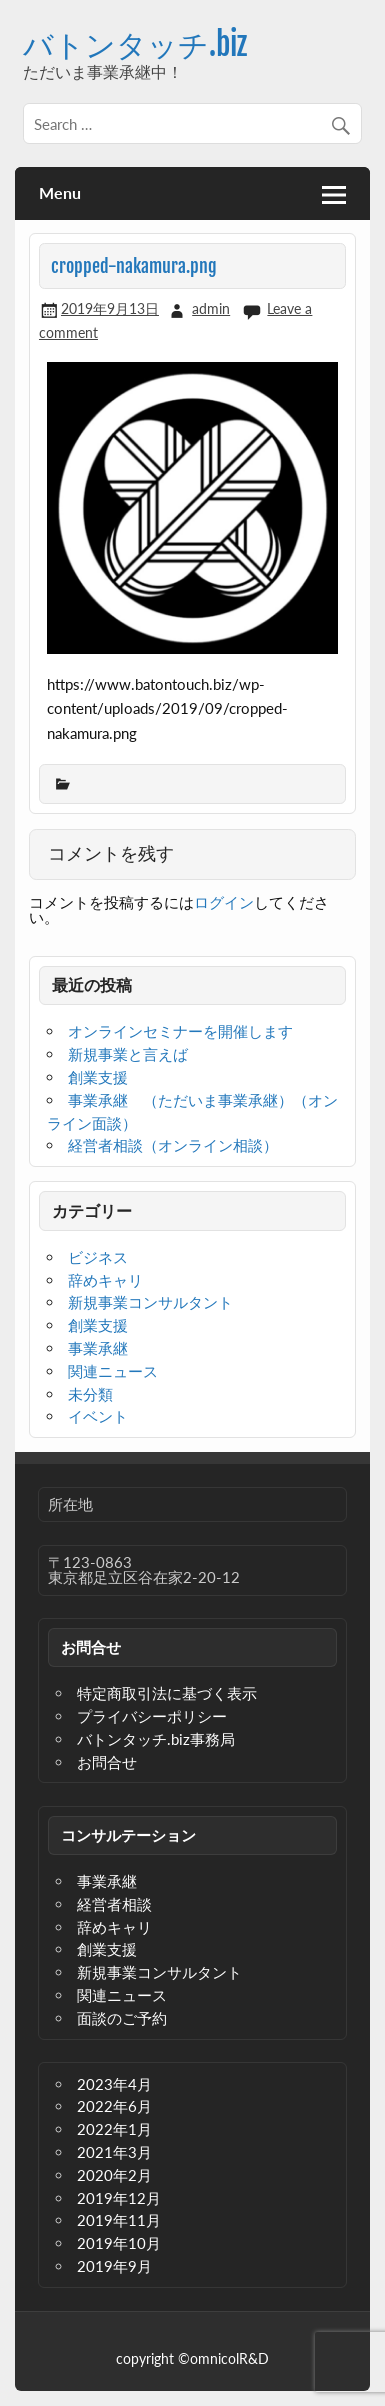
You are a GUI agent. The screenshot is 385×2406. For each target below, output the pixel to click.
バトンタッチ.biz (135, 44)
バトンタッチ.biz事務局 (156, 1739)
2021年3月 (114, 2152)
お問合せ (107, 1762)
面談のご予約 (122, 2018)
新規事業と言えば (128, 1054)
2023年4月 (114, 2084)
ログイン (224, 902)
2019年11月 (119, 2220)
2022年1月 (114, 2129)
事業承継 (98, 1348)
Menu (60, 192)
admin (211, 308)
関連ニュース (113, 1371)
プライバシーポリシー (152, 1716)
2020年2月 (114, 2175)
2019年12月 (119, 2198)
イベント (98, 1416)
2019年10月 (119, 2243)
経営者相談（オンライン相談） (173, 1145)
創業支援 (98, 1077)
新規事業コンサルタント (150, 1302)
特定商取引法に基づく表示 (167, 1693)
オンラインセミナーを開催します (180, 1031)
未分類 (90, 1394)
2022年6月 (114, 2106)
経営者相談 (114, 1904)
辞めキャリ (105, 1280)
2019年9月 (114, 2266)
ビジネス (98, 1257)
